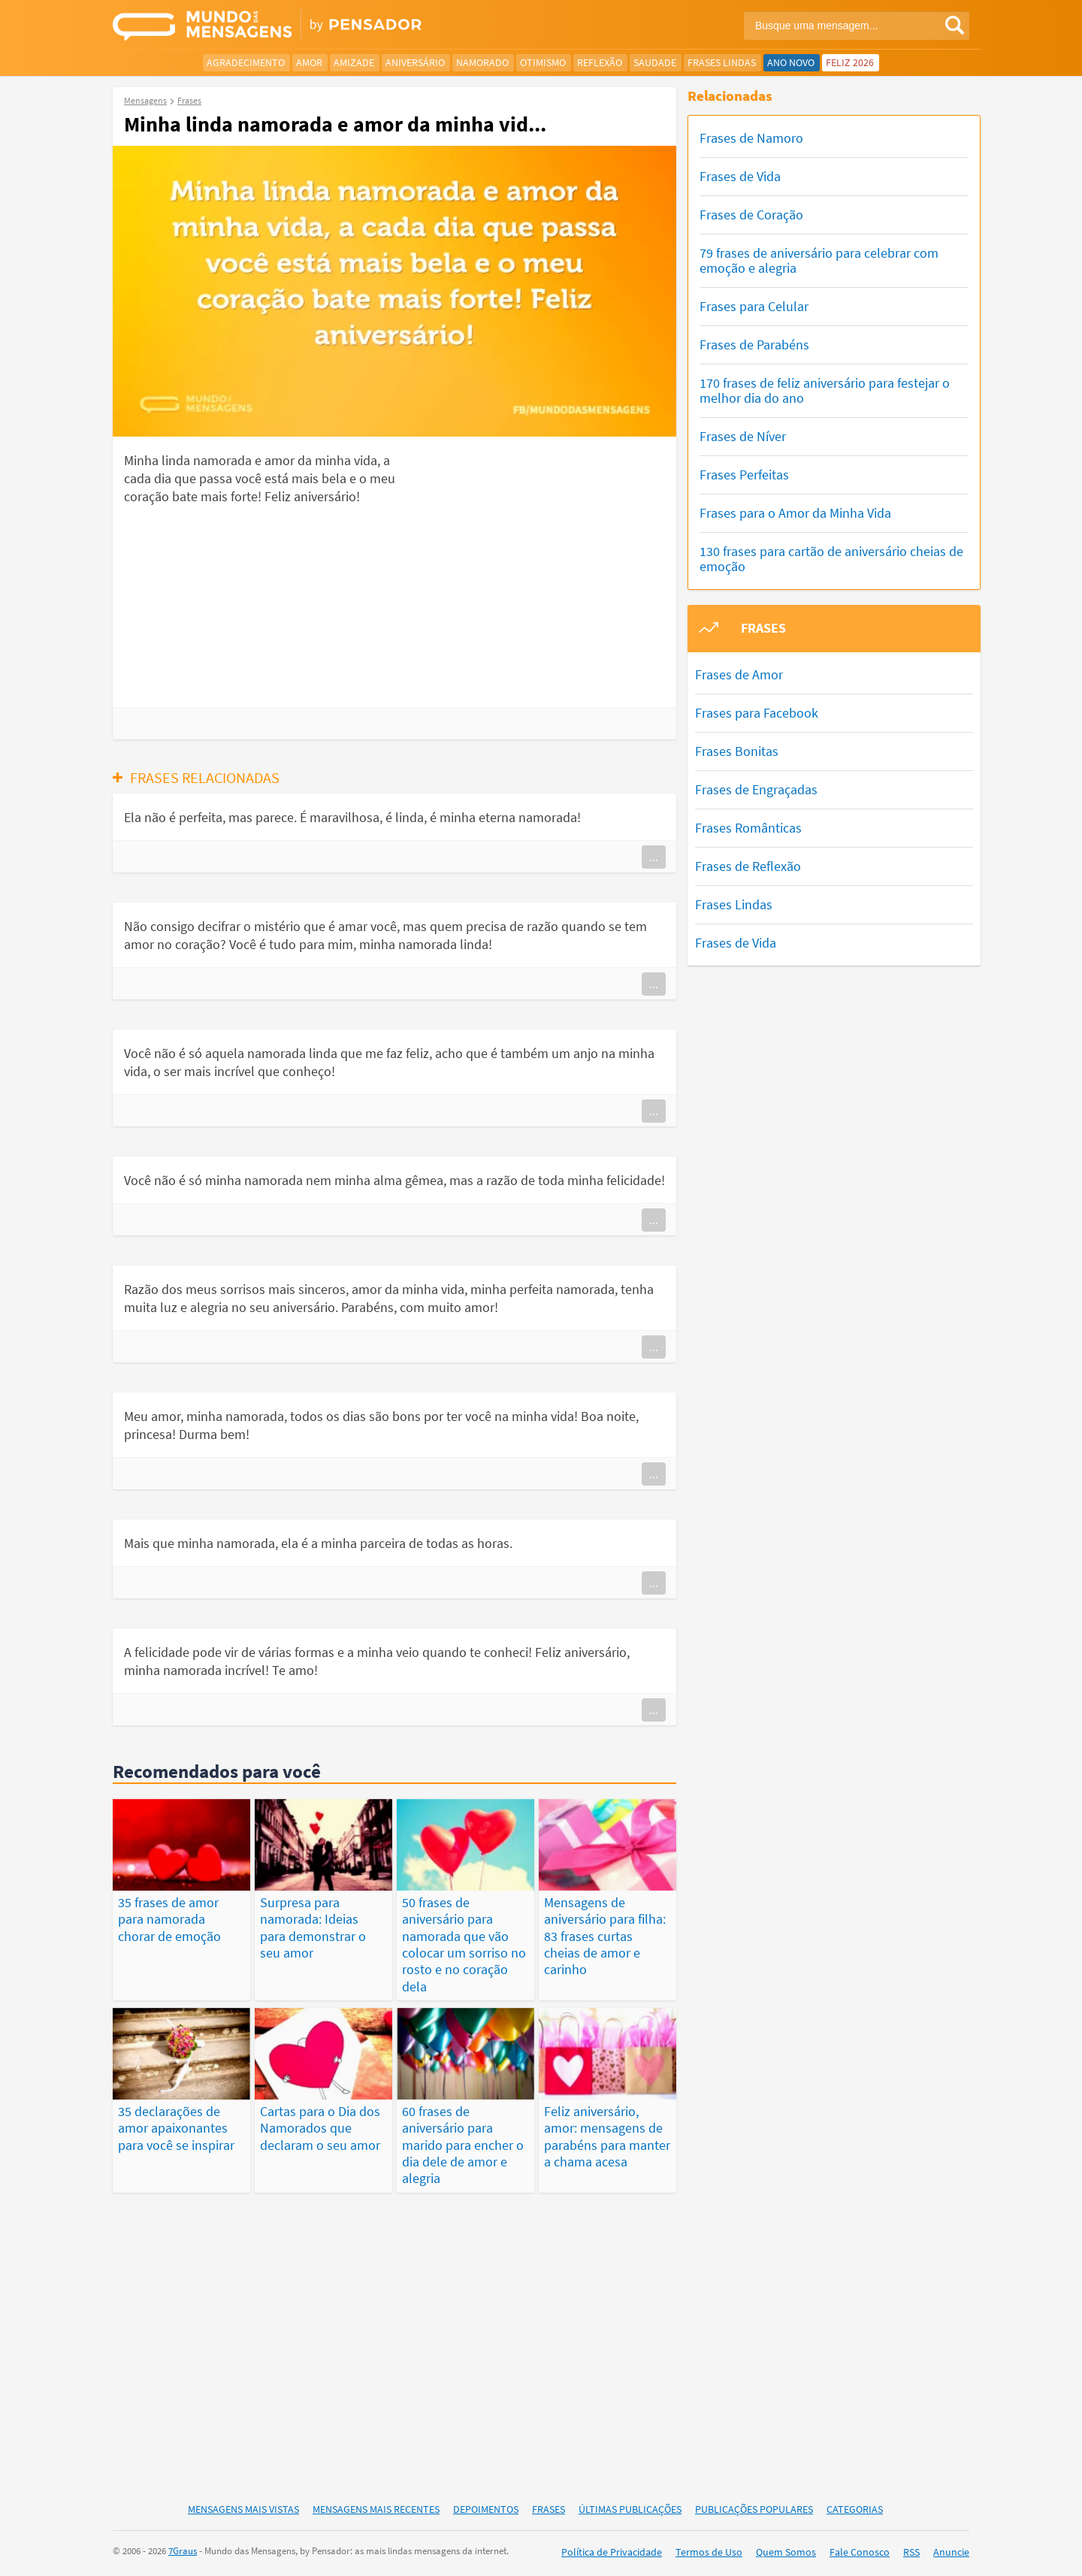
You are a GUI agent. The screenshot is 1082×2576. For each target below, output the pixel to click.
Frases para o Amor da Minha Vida (795, 513)
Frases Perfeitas (744, 474)
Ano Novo (791, 62)
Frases (548, 2509)
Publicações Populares (754, 2509)
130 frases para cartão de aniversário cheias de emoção (831, 559)
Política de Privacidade (611, 2552)
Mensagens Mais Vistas (243, 2509)
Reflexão (599, 62)
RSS (911, 2552)
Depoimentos (485, 2509)
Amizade (354, 62)
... (653, 856)
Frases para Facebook (756, 712)
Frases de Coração (751, 214)
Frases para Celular (754, 306)
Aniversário (415, 62)
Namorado (482, 62)
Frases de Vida (740, 176)
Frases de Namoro (751, 138)
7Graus (182, 2550)
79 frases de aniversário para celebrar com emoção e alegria (819, 260)
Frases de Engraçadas (756, 789)
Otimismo (543, 62)
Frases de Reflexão (748, 866)
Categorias (855, 2509)
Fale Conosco (860, 2552)
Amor (309, 62)
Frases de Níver (743, 436)
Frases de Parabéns (754, 344)
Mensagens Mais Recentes (376, 2509)
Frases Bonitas (736, 751)
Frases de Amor (739, 674)
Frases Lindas (722, 62)
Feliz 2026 (850, 62)
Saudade (654, 62)
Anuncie (951, 2552)
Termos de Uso (708, 2552)
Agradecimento (246, 62)
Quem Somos (786, 2552)
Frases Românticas (748, 827)
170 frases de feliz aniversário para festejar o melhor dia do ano (825, 390)
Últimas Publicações (630, 2509)
